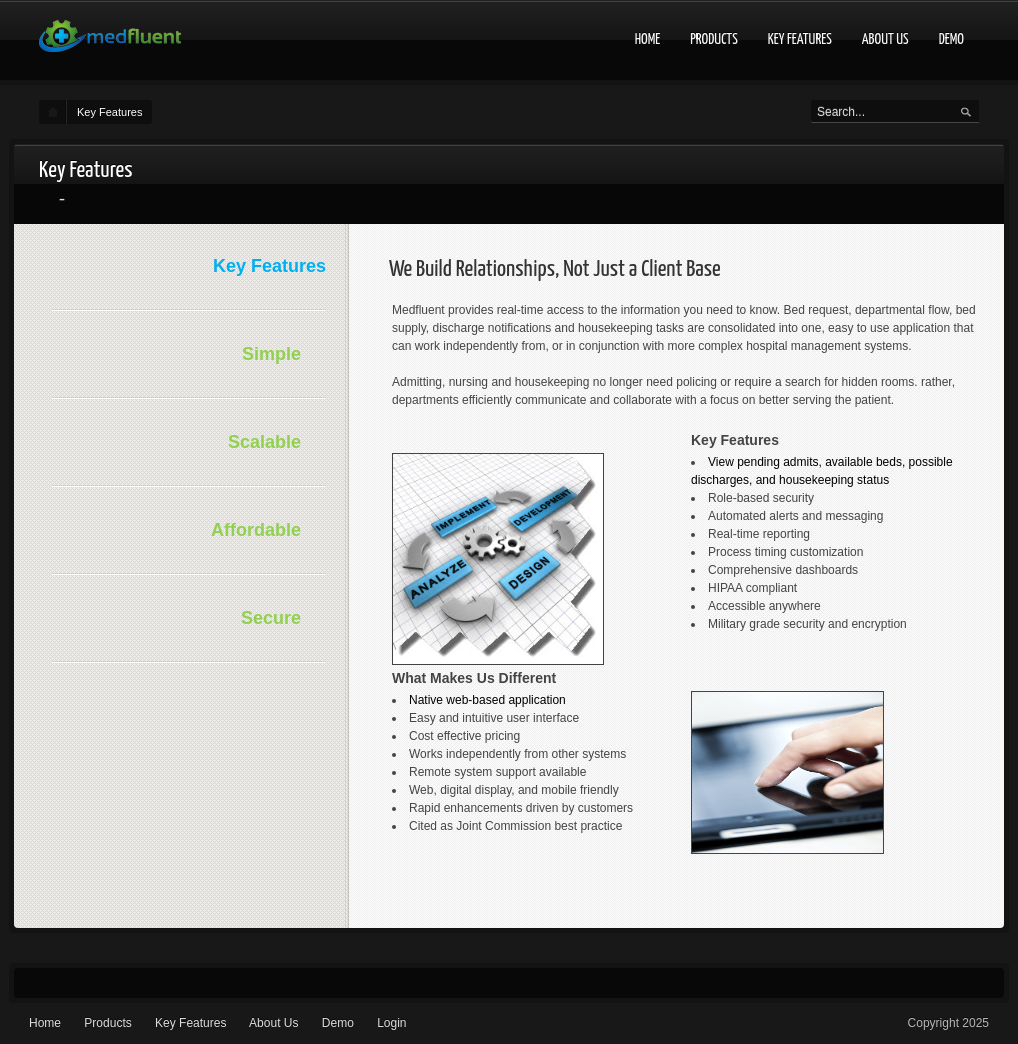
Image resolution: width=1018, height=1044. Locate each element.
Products (714, 40)
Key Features (800, 40)
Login (391, 1023)
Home (648, 40)
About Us (885, 40)
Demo (951, 40)
